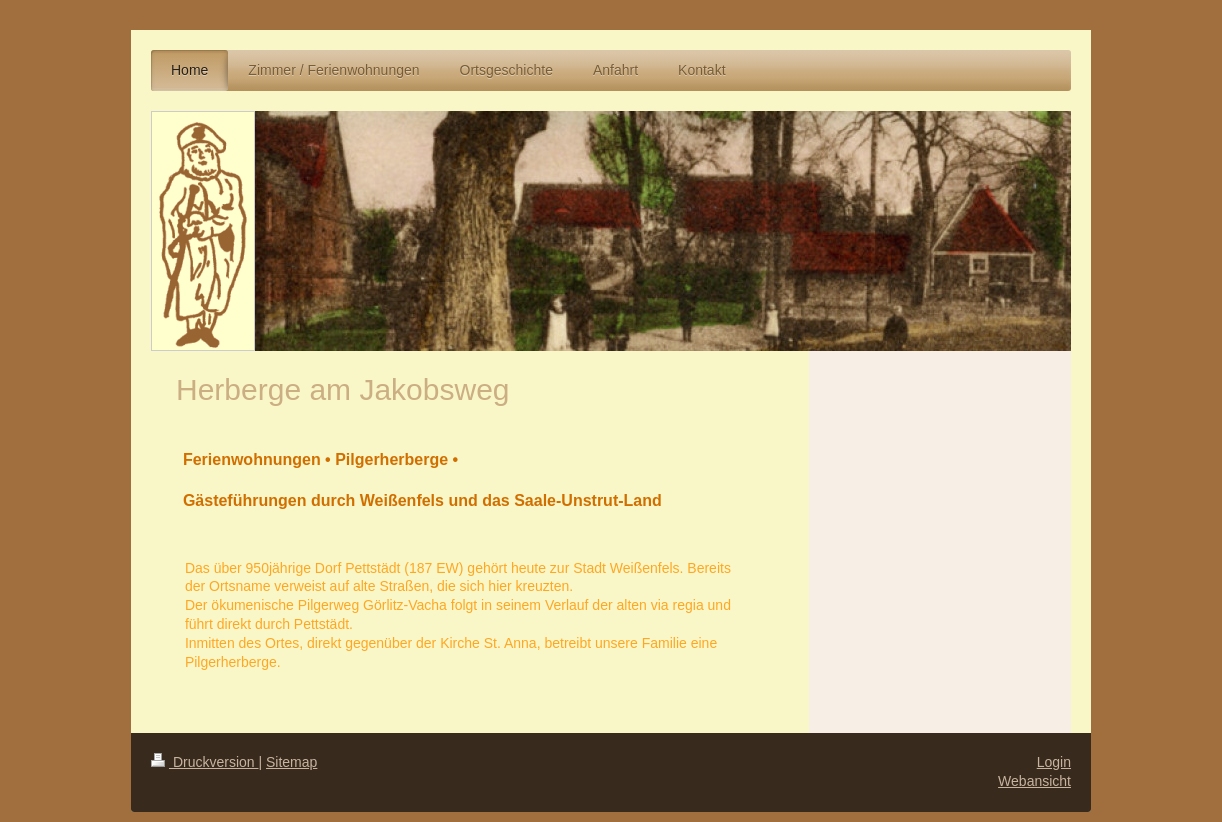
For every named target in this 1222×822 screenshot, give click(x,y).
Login (1054, 762)
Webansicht (1034, 781)
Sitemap (291, 762)
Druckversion (204, 762)
